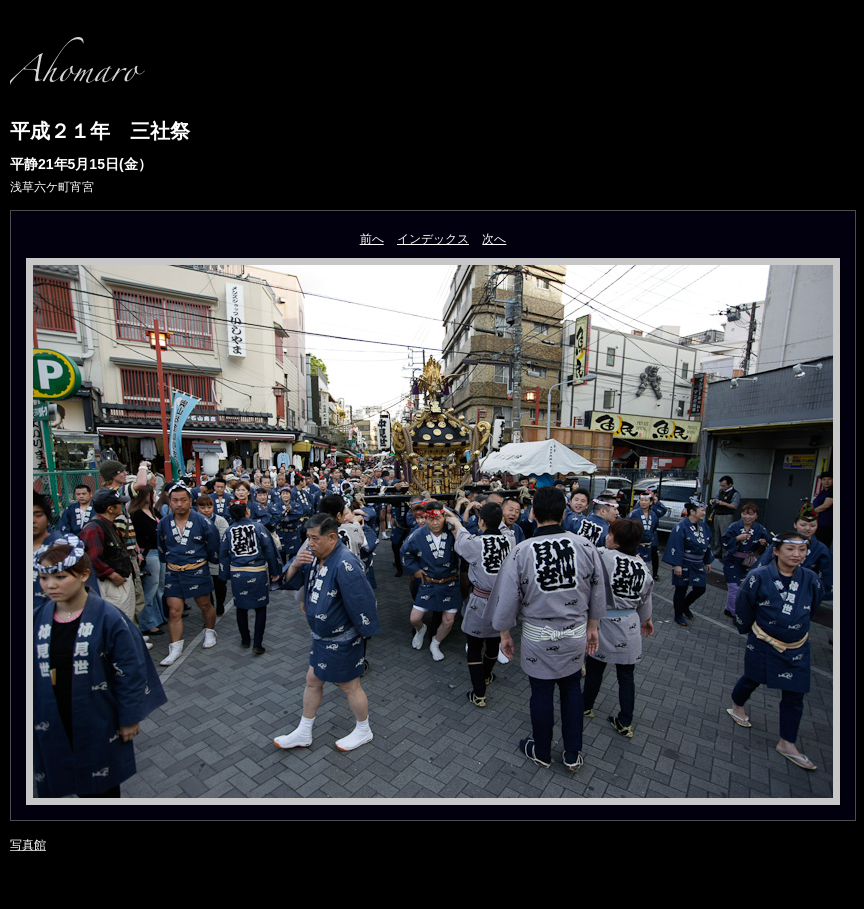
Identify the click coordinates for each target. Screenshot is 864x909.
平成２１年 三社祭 (110, 131)
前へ (372, 239)
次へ (494, 239)
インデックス (433, 239)
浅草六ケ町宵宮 (52, 187)
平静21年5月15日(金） (81, 164)
